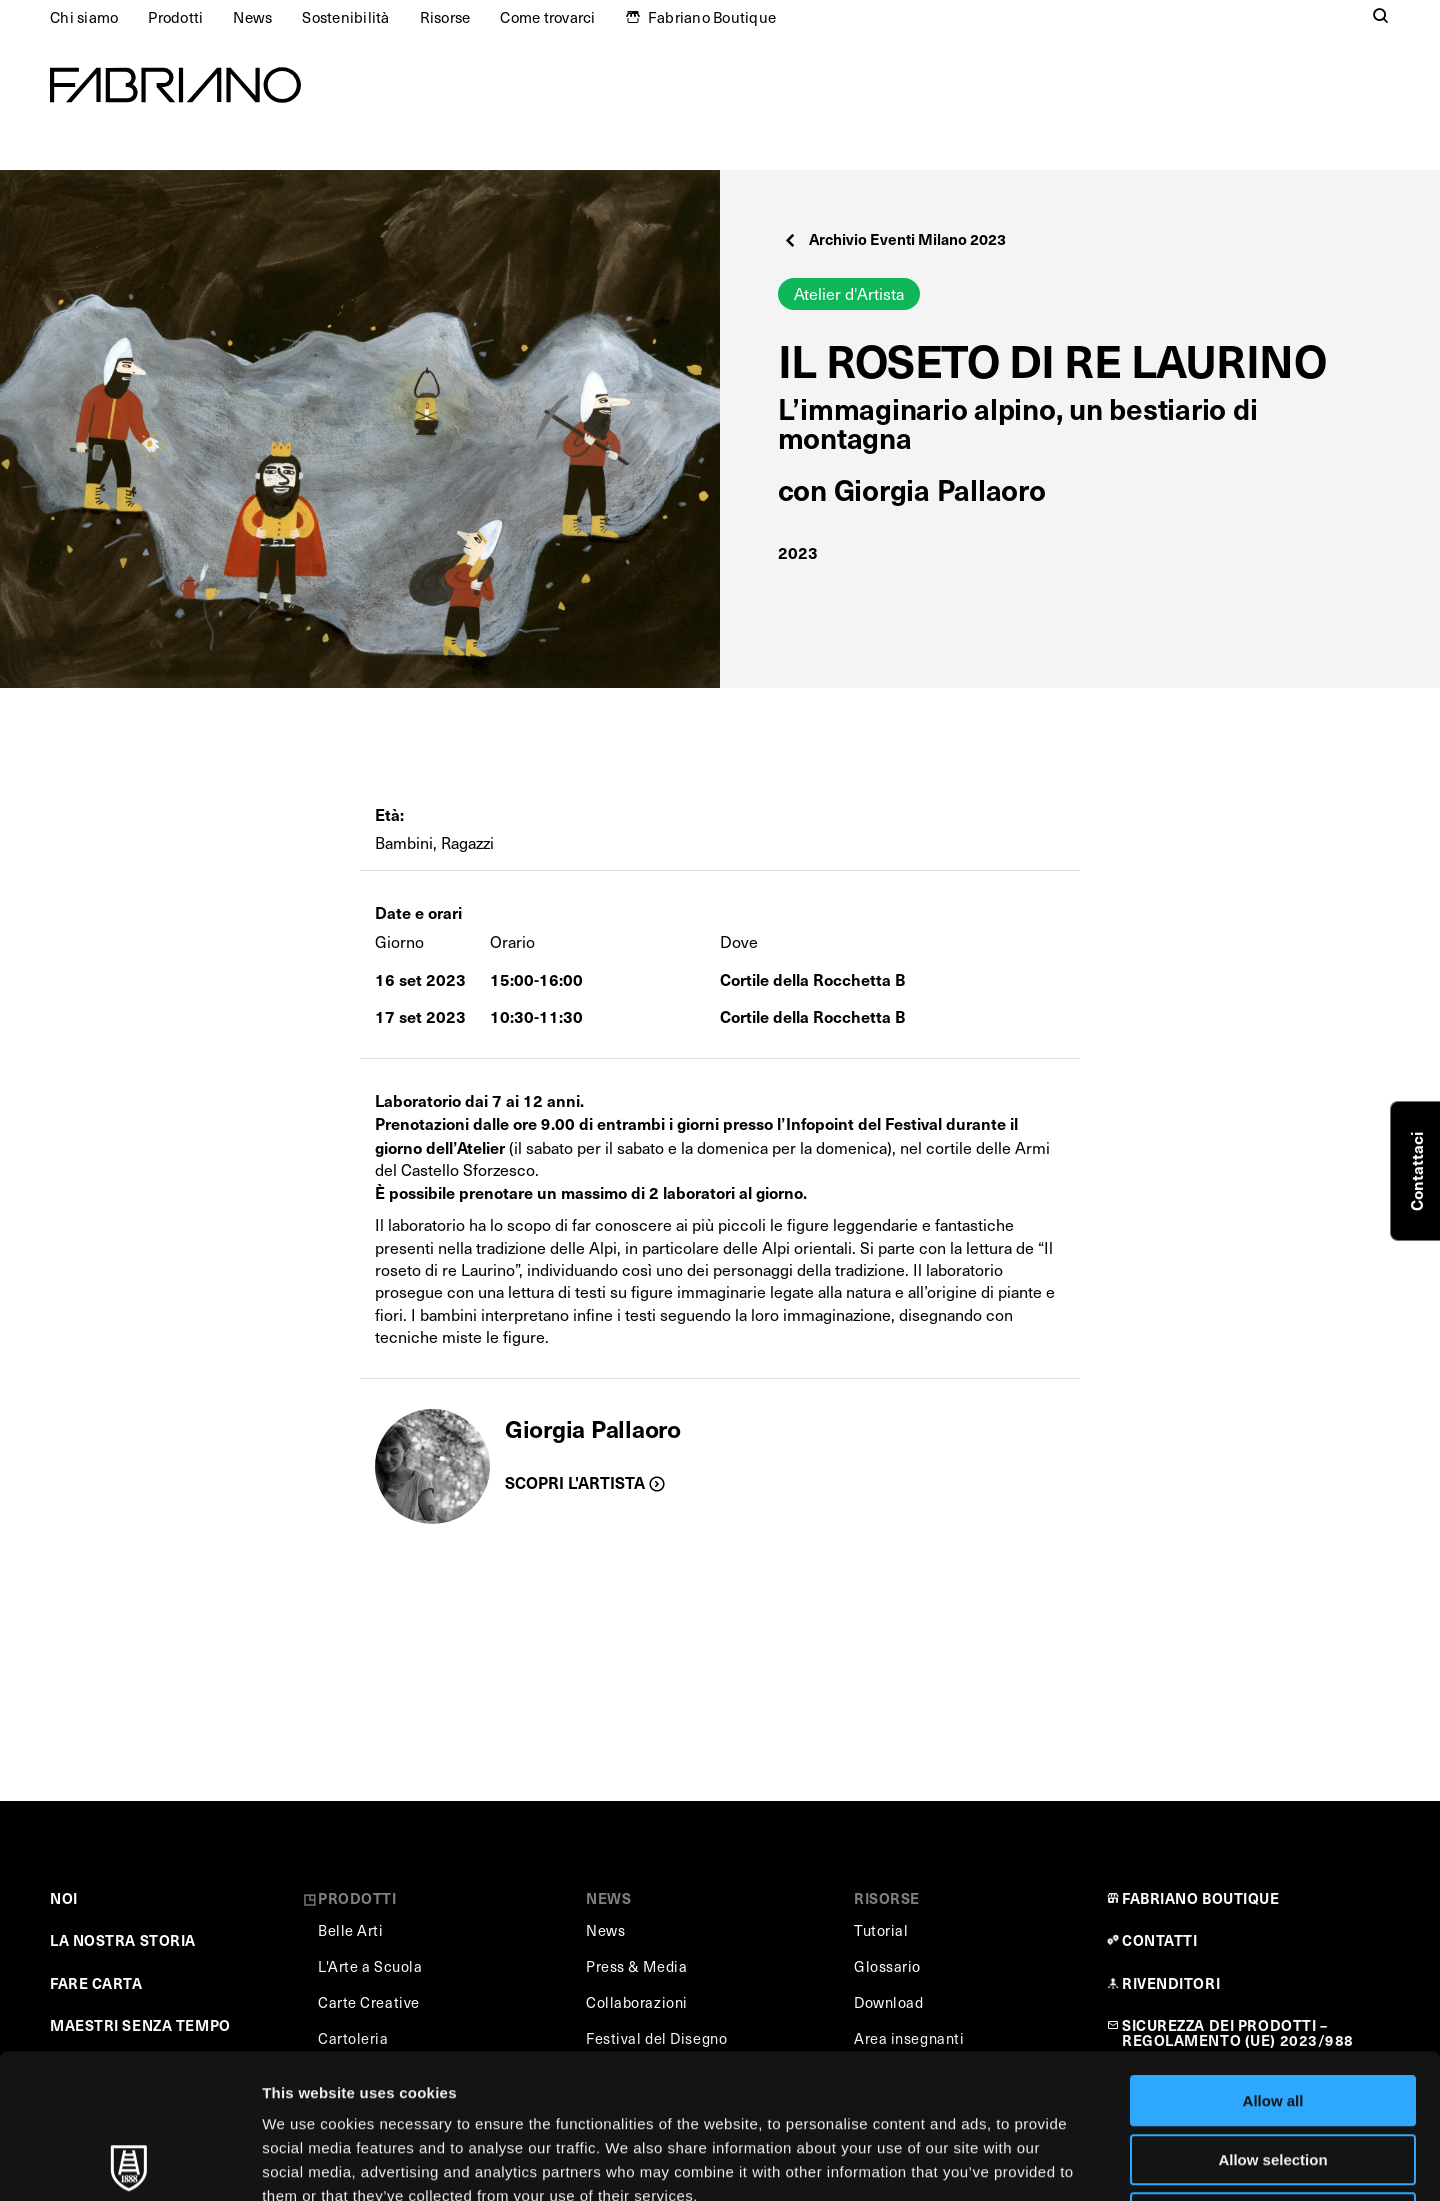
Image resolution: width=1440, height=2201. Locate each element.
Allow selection (1272, 2015)
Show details (1049, 2161)
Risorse (445, 17)
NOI (64, 1898)
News (252, 17)
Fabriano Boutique (712, 17)
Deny (1273, 2073)
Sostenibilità (345, 17)
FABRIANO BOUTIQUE (1201, 1898)
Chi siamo (84, 17)
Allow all (1273, 1956)
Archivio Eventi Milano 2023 (895, 238)
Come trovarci (547, 17)
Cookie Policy (913, 2075)
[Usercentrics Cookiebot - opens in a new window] (129, 2162)
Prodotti (175, 17)
